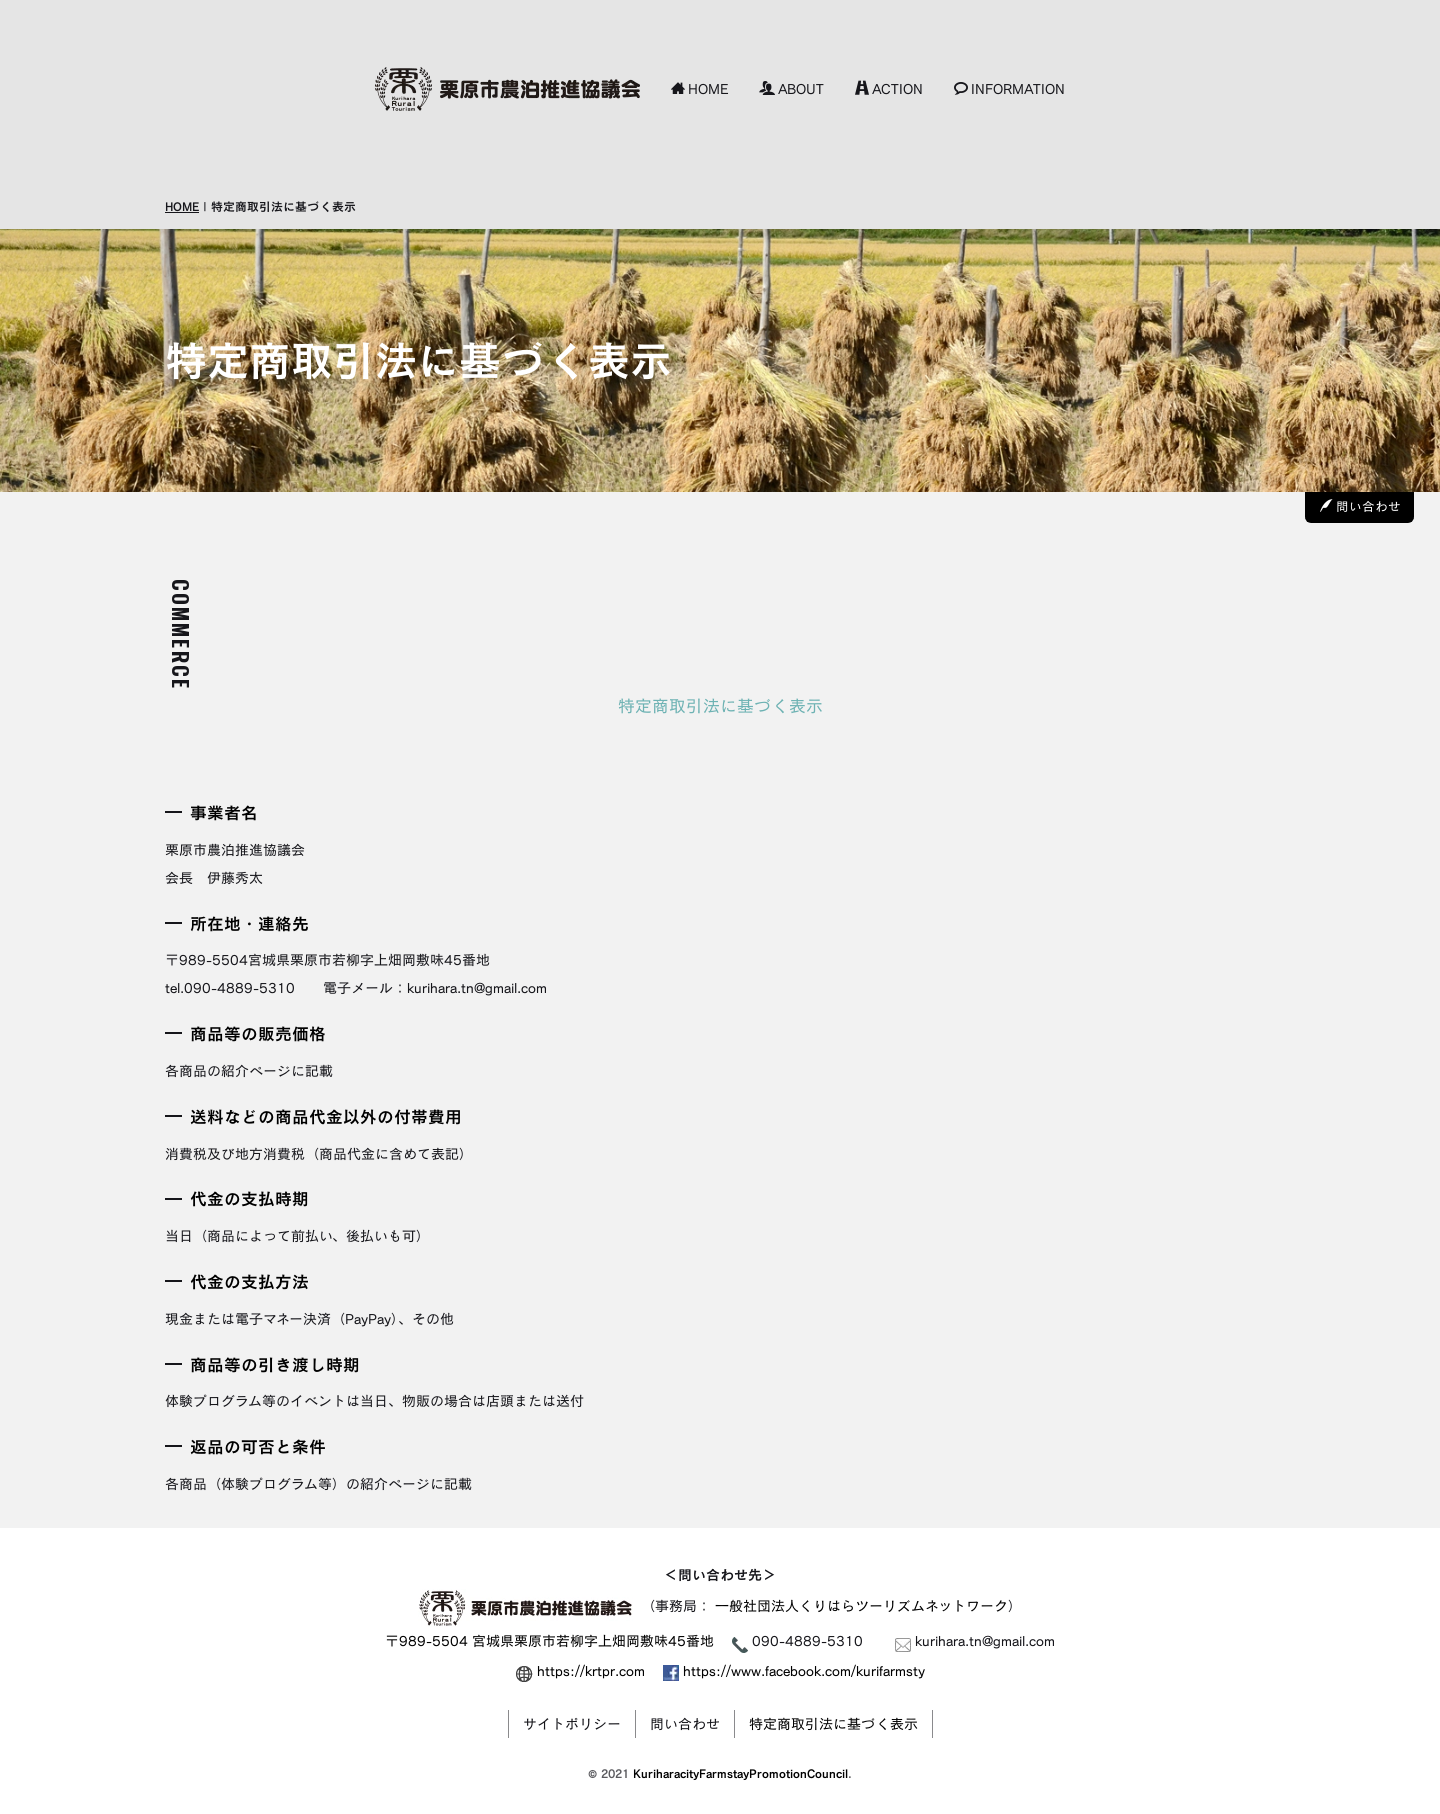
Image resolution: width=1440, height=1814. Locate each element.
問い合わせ (1360, 506)
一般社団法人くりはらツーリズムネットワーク (861, 1606)
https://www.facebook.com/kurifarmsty (794, 1670)
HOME (699, 88)
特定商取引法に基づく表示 (833, 1723)
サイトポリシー (572, 1723)
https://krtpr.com (591, 1670)
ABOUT (791, 88)
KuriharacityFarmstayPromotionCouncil (740, 1773)
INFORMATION (1009, 88)
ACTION (889, 88)
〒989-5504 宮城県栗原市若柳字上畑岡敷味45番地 (549, 1640)
